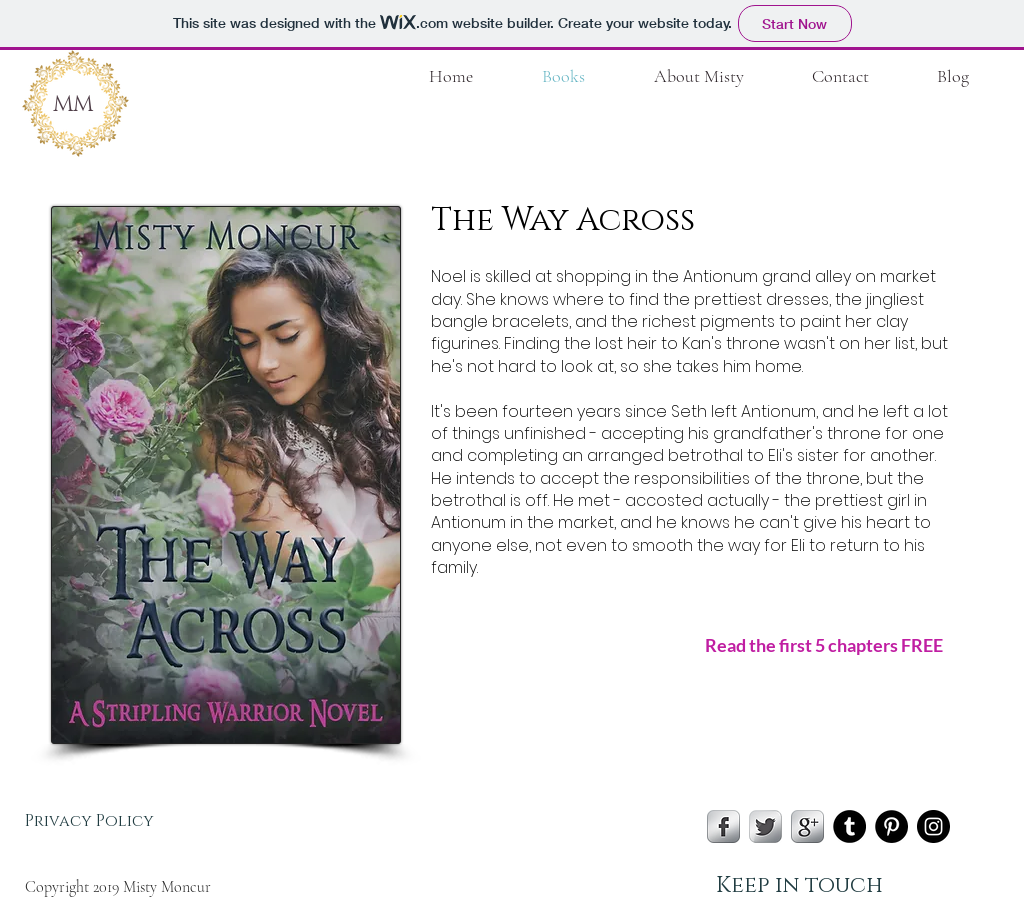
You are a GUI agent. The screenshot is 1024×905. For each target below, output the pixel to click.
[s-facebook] (723, 826)
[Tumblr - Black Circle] (849, 826)
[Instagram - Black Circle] (933, 826)
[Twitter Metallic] (765, 826)
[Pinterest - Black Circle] (891, 826)
